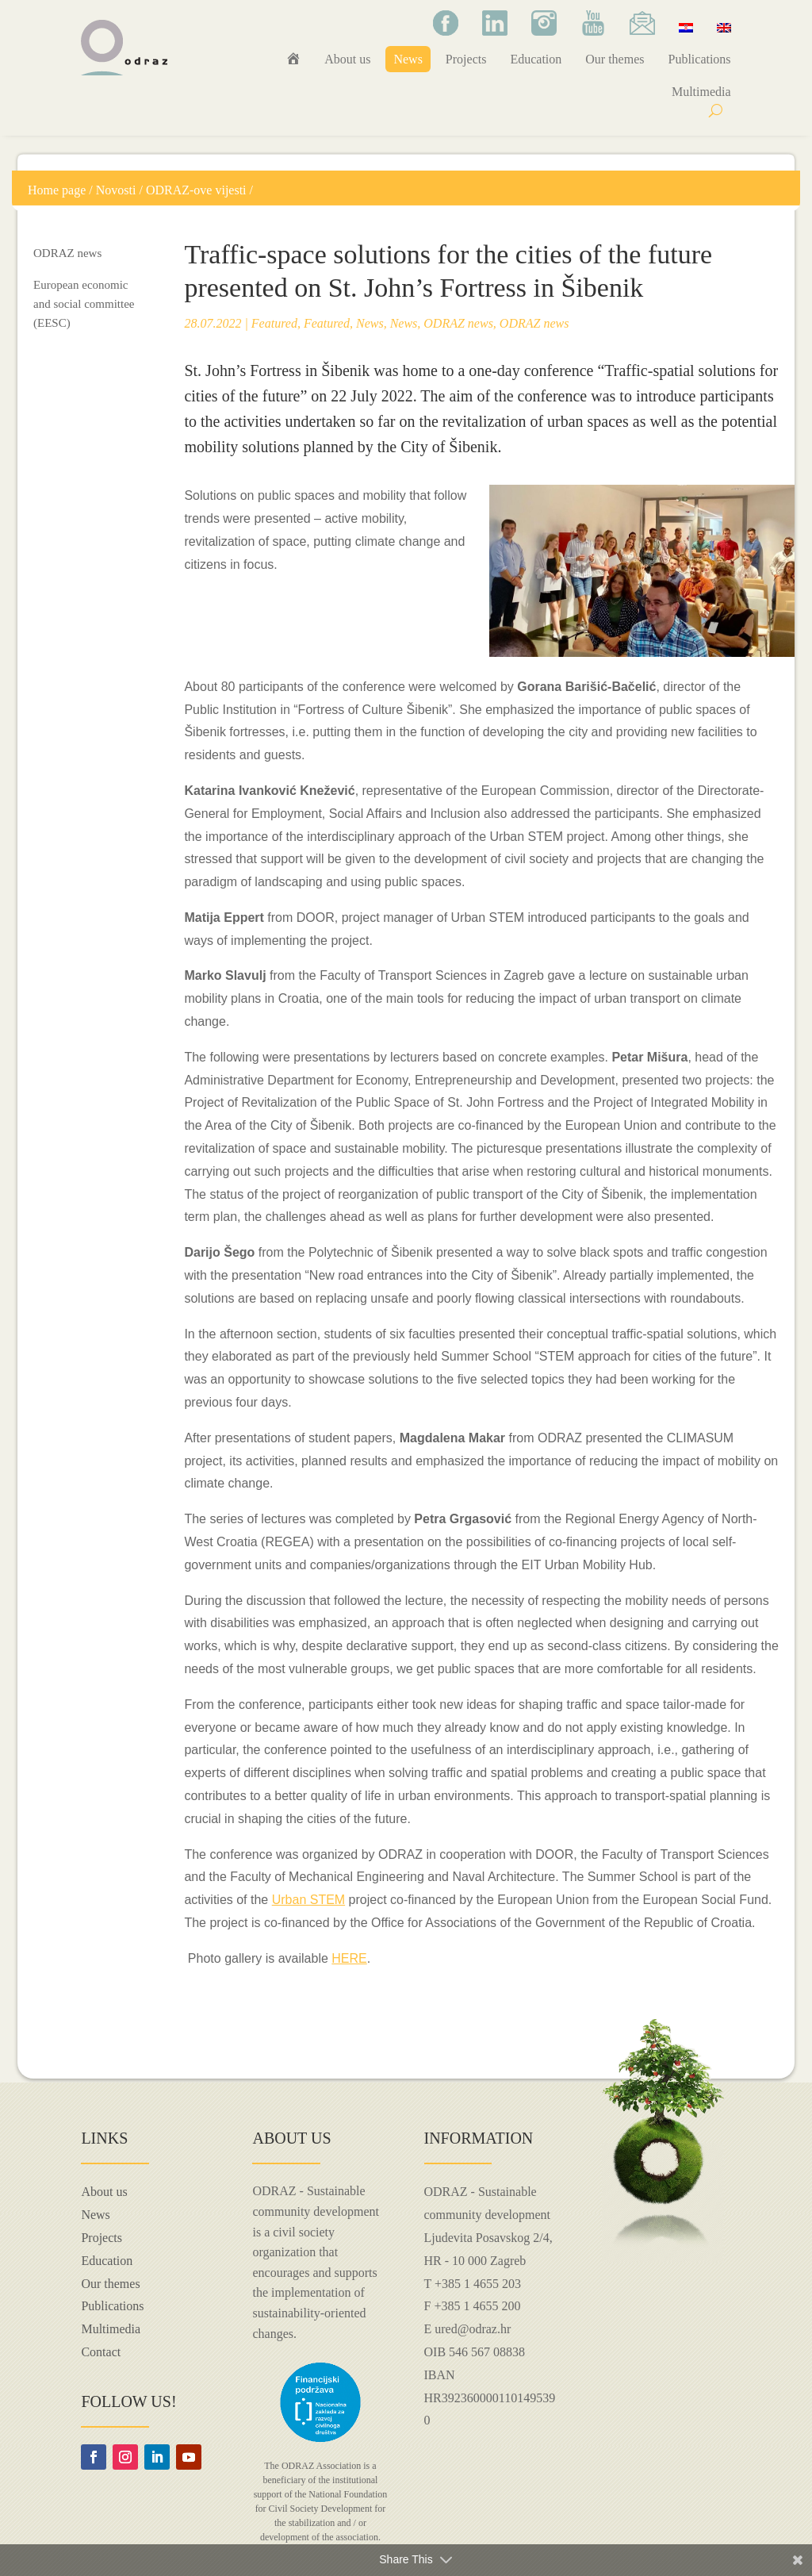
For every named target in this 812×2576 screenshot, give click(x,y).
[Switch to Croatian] (686, 27)
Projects (466, 59)
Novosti (116, 190)
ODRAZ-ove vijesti (196, 190)
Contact (101, 2352)
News (407, 59)
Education (535, 59)
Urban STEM (308, 1899)
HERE (348, 1958)
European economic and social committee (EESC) (83, 303)
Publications (699, 59)
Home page (57, 190)
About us (347, 59)
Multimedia (701, 91)
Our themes (614, 59)
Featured (274, 323)
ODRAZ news (67, 253)
